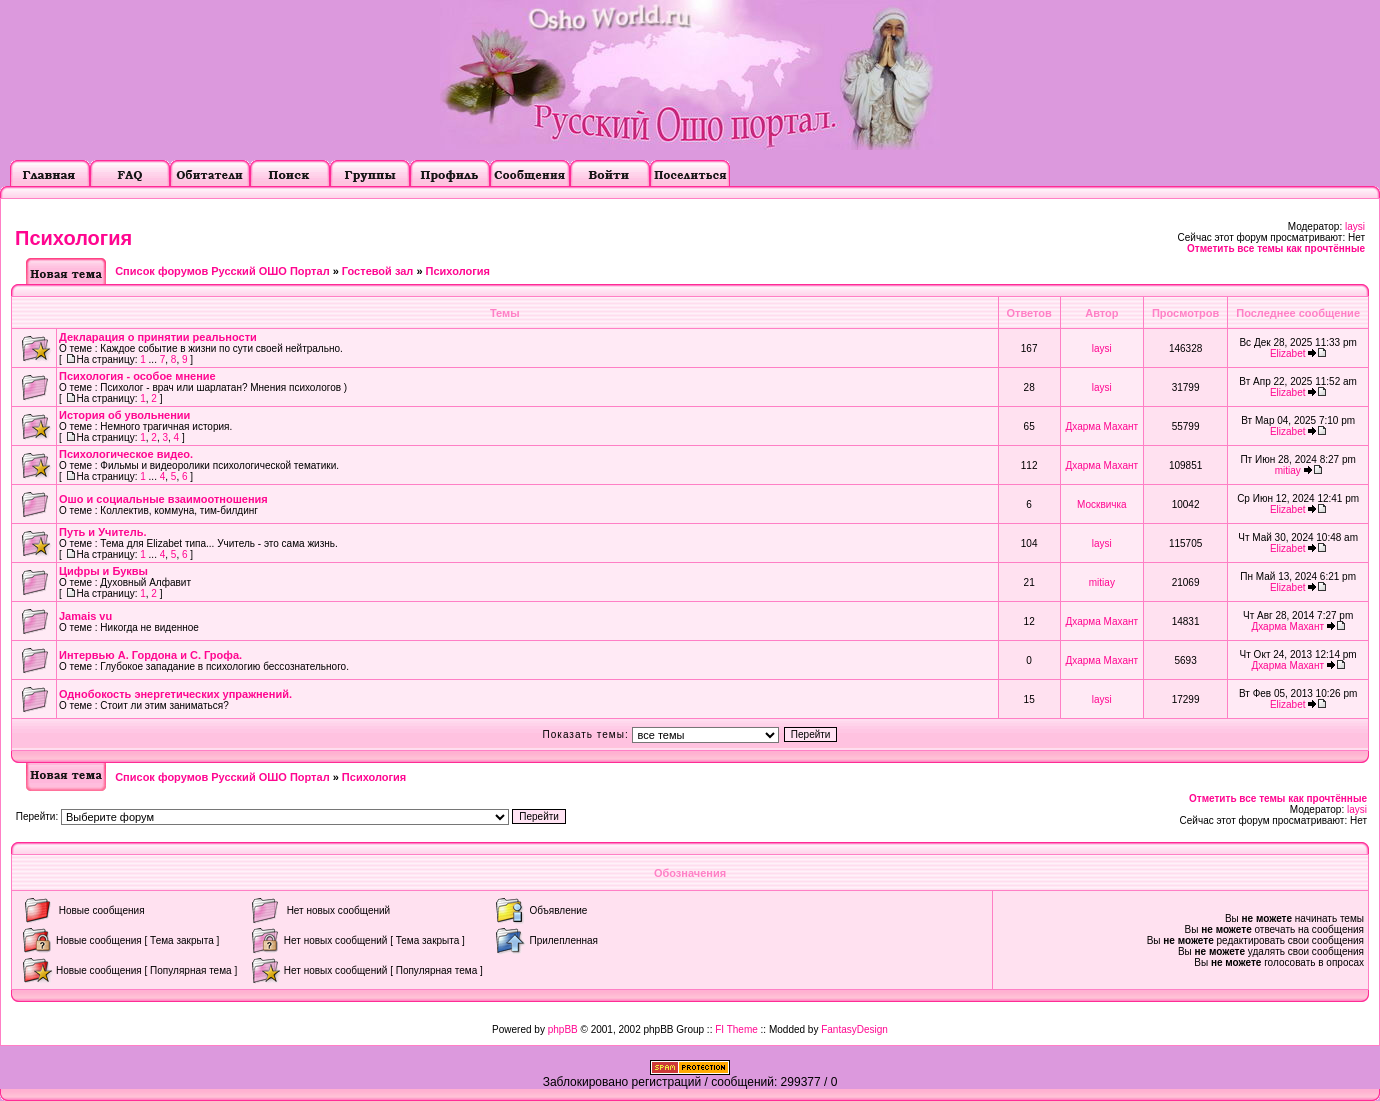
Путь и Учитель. (102, 532)
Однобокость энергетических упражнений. (175, 694)
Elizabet (1288, 353)
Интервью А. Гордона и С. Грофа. (150, 655)
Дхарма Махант (1102, 426)
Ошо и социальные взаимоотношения (163, 499)
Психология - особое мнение (137, 376)
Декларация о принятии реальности (158, 337)
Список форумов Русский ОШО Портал (222, 271)
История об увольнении (124, 415)
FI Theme (736, 1029)
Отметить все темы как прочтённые (1276, 248)
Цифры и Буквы (103, 571)
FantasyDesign (854, 1029)
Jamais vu (85, 616)
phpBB (563, 1029)
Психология (73, 238)
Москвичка (1102, 504)
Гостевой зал (377, 271)
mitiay (1288, 470)
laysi (1355, 226)
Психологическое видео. (126, 454)
